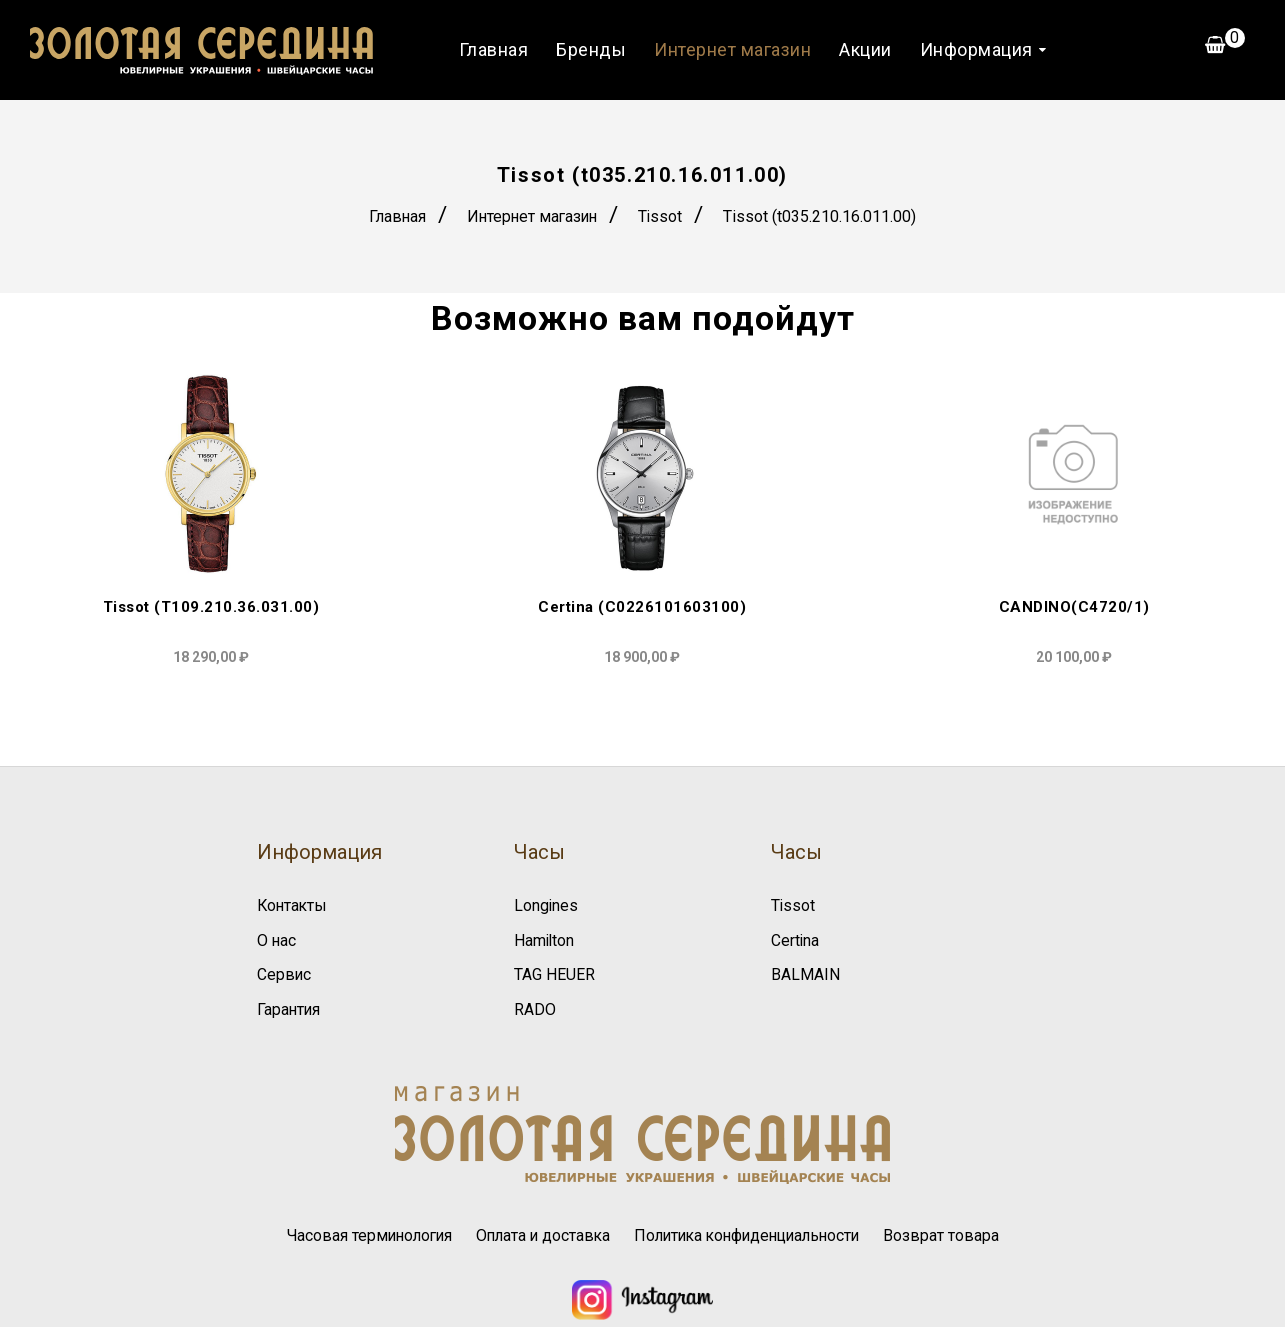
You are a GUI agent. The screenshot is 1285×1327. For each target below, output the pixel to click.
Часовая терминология (360, 1233)
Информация (975, 49)
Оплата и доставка (539, 1233)
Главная (493, 49)
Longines (546, 905)
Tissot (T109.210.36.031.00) (211, 608)
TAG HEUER (554, 974)
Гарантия (289, 1008)
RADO (535, 1008)
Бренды (590, 49)
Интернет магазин (731, 49)
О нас (277, 939)
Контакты (293, 905)
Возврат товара (953, 1233)
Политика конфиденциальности (751, 1233)
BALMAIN (805, 974)
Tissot (663, 216)
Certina (795, 939)
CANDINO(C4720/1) (1074, 608)
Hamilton (545, 939)
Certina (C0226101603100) (642, 608)
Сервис (284, 974)
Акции (864, 49)
